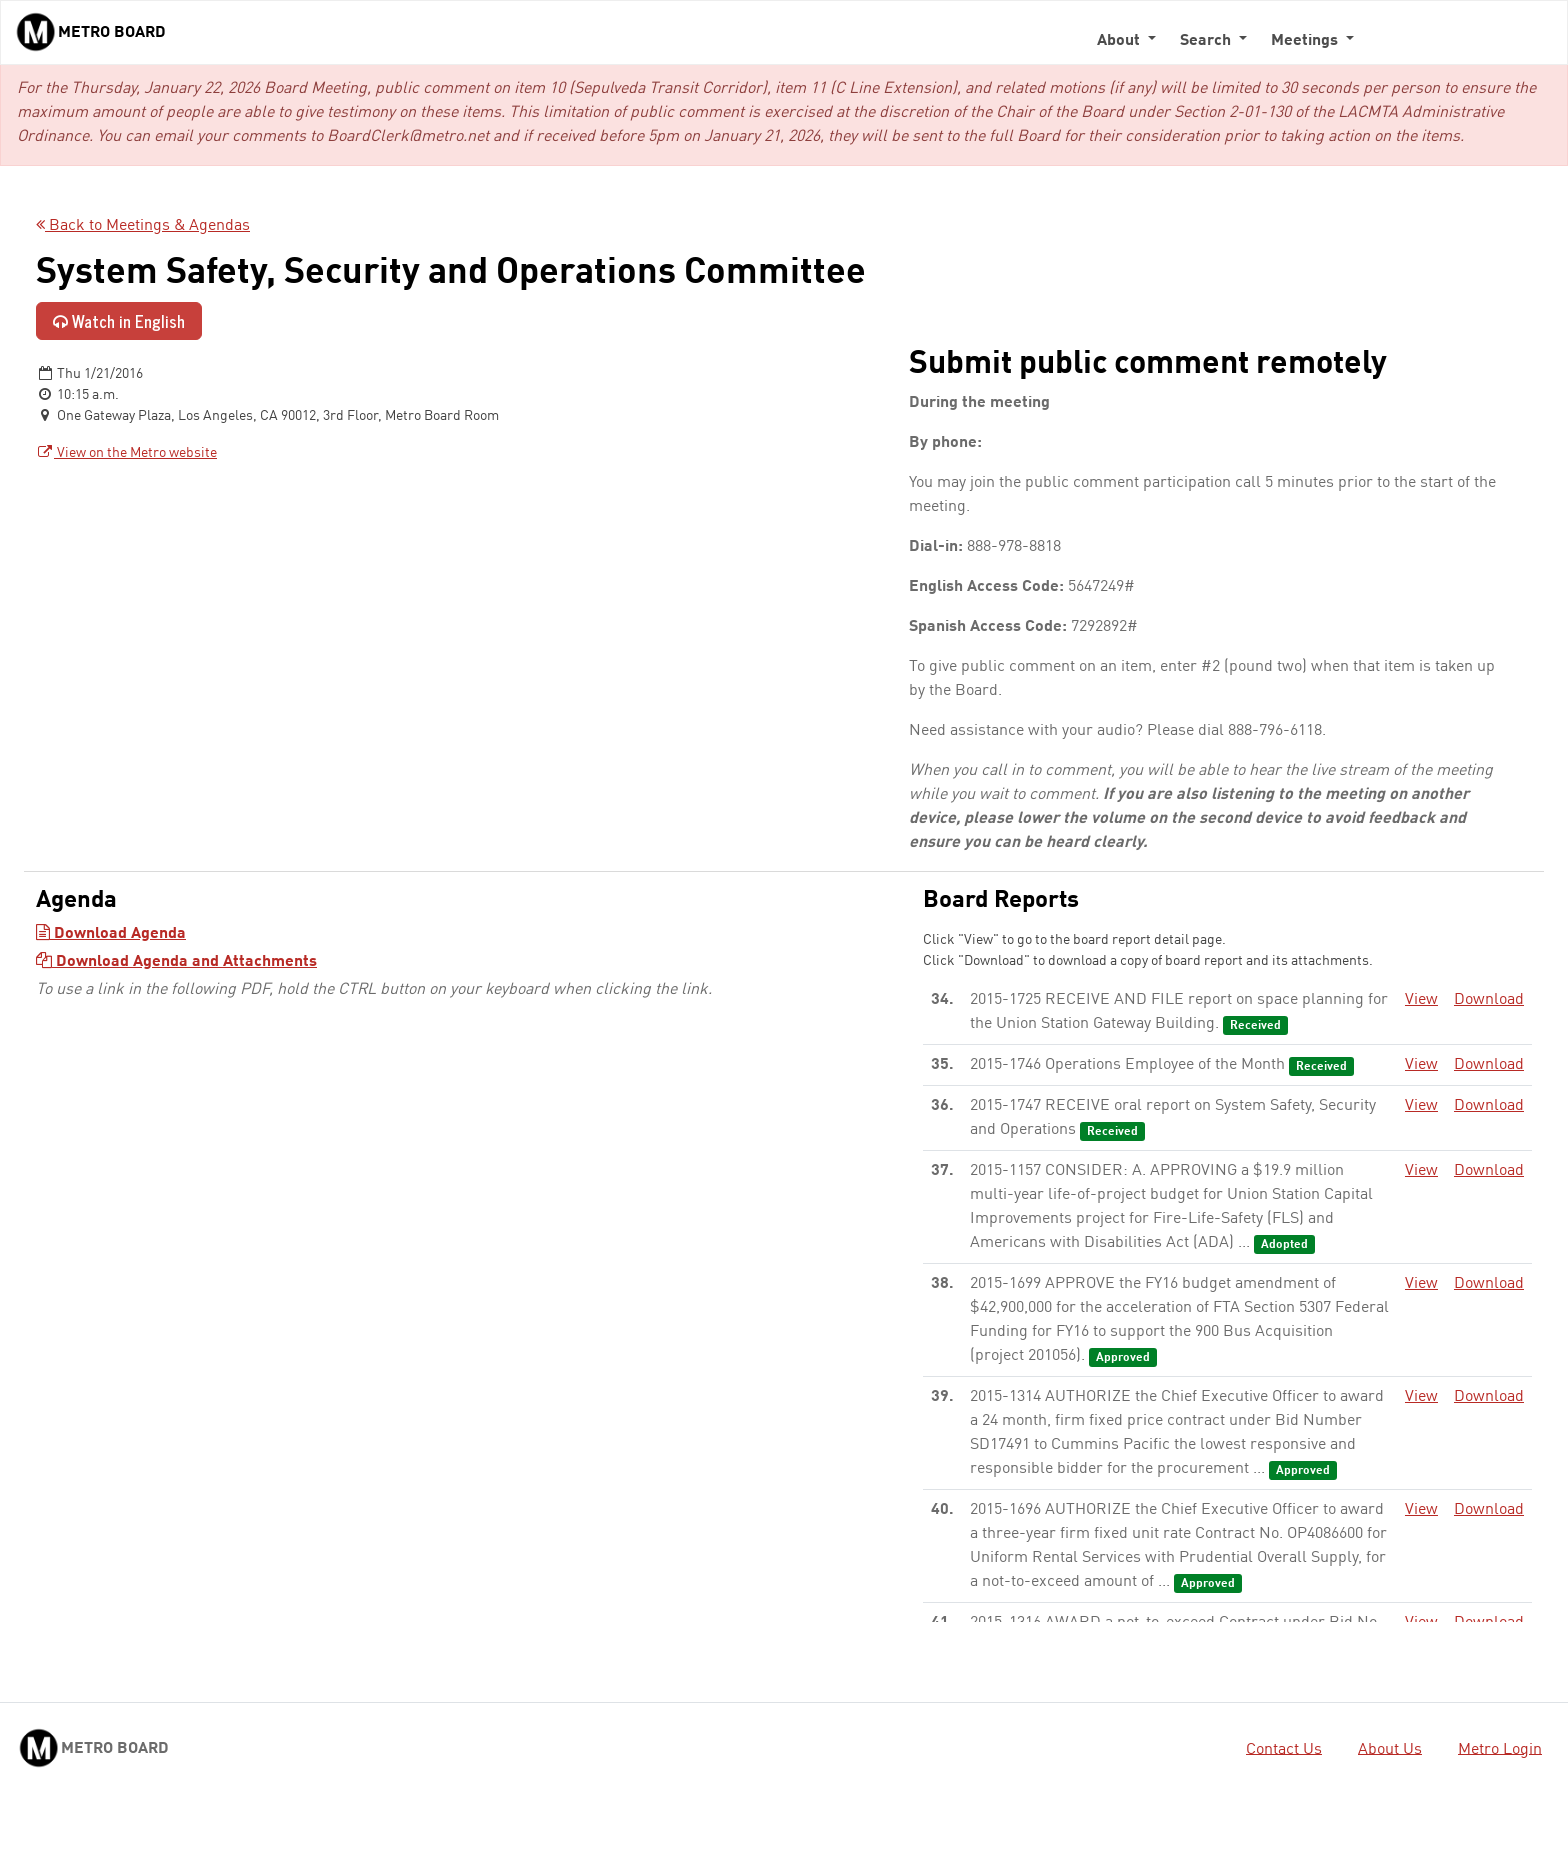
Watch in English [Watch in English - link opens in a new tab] (119, 321)
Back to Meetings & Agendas (143, 226)
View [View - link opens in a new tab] (1421, 1000)
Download (1489, 1000)
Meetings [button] (1306, 41)
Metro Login (1500, 1749)
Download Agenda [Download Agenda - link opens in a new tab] (111, 934)
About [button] (1120, 41)
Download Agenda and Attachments (176, 962)
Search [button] (1207, 41)
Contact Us (1284, 1749)
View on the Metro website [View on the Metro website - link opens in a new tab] (126, 453)
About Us (1390, 1749)
